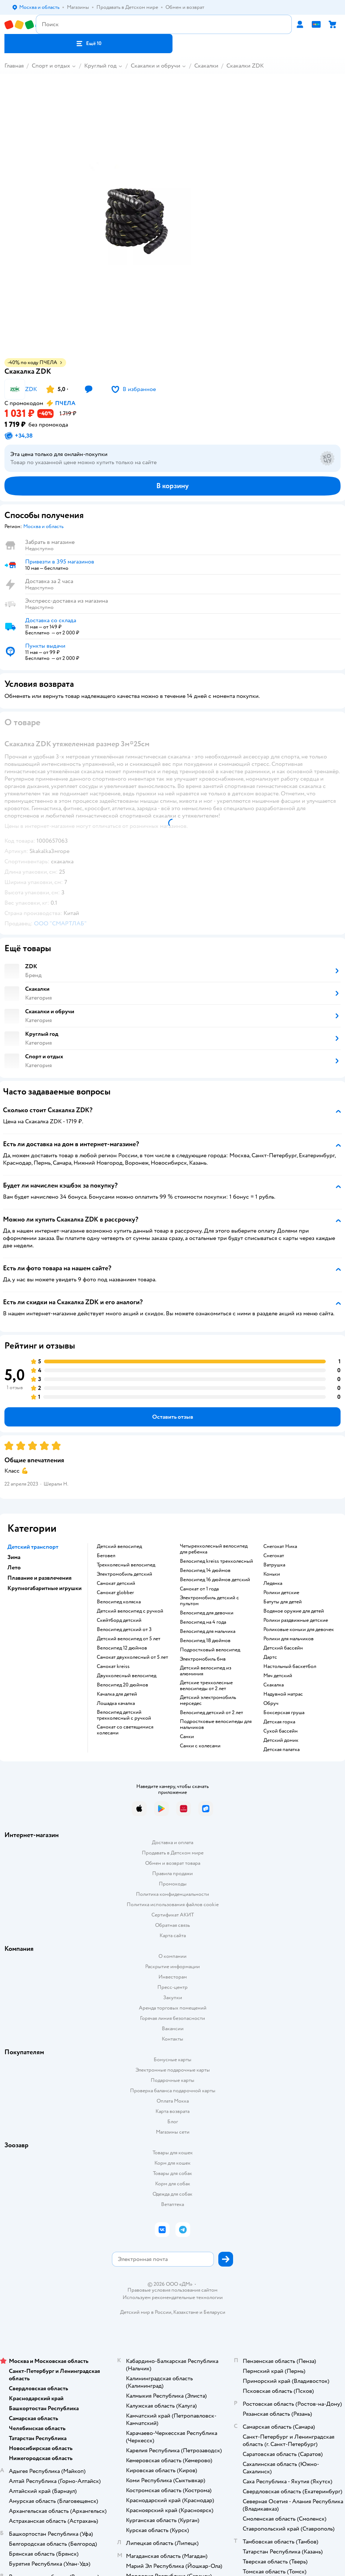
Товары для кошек (173, 2152)
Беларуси (214, 2312)
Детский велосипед (119, 1546)
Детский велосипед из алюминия (205, 1671)
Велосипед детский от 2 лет (211, 1713)
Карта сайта (173, 1935)
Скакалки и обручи (155, 65)
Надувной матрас (283, 1694)
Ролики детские (281, 1593)
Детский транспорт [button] (32, 1547)
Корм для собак (172, 2184)
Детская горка (279, 1722)
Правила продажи (172, 1873)
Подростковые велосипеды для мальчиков (216, 1724)
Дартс (270, 1657)
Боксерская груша (283, 1713)
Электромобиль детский (124, 1574)
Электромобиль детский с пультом (209, 1601)
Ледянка (272, 1583)
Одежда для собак (172, 2194)
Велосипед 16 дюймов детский (215, 1580)
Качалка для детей (117, 1694)
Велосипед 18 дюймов (205, 1641)
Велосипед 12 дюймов (122, 1648)
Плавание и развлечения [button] (39, 1578)
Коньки (271, 1574)
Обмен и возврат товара (172, 1863)
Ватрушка (274, 1565)
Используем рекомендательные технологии (173, 2297)
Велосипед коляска (119, 1602)
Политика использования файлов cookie (173, 1904)
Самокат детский (116, 1583)
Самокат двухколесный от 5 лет (132, 1657)
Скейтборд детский (119, 1620)
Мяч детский (277, 1676)
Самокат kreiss (113, 1666)
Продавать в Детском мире (173, 1853)
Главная (14, 65)
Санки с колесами (200, 1746)
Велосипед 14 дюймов (205, 1570)
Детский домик (280, 1740)
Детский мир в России (145, 2312)
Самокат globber (115, 1593)
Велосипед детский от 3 (124, 1630)
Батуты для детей (282, 1602)
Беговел (106, 1556)
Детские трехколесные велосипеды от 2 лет (206, 1686)
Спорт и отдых (51, 65)
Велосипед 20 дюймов (122, 1685)
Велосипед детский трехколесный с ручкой (124, 1715)
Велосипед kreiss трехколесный (216, 1561)
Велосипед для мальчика (207, 1631)
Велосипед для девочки (206, 1613)
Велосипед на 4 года (203, 1622)
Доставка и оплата (172, 1842)
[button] (88, 43)
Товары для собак (172, 2173)
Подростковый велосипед (210, 1650)
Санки (187, 1737)
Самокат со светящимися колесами (125, 1730)
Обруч (271, 1703)
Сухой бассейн (280, 1731)
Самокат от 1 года (199, 1589)
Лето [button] (14, 1567)
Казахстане (185, 2312)
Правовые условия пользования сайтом (172, 2290)
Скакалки (206, 65)
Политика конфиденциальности (172, 1894)
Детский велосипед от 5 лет (128, 1639)
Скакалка (273, 1685)
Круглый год (100, 65)
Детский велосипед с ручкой (130, 1611)
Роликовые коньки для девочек (298, 1630)
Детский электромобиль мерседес (208, 1700)
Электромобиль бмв (203, 1659)
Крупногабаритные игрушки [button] (44, 1588)
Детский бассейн (283, 1648)
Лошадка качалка (116, 1703)
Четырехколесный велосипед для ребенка (213, 1549)
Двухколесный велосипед (126, 1676)
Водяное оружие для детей (293, 1611)
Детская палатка (281, 1750)
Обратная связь (172, 1925)
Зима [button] (13, 1557)
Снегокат (273, 1556)
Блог (172, 2121)
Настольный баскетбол (289, 1666)
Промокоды (173, 1884)
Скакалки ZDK (245, 65)
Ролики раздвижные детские (295, 1620)
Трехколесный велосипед (126, 1565)
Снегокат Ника (280, 1546)
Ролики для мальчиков (288, 1639)
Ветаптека (172, 2204)
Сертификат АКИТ (172, 1915)
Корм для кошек (172, 2163)
